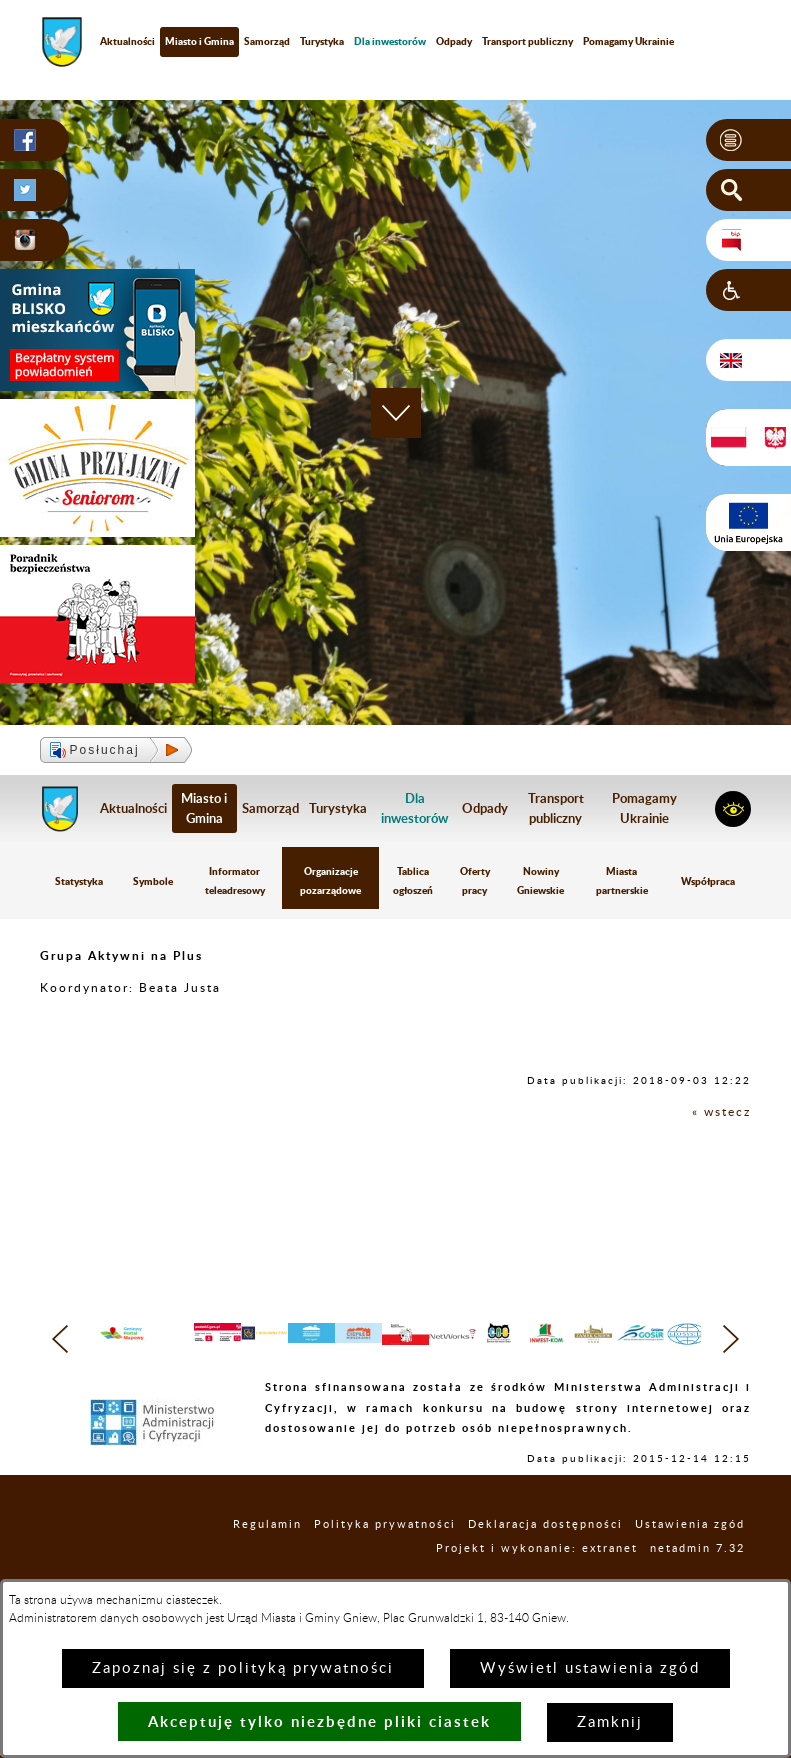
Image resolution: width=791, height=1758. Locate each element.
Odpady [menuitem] (454, 41)
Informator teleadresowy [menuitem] (235, 880)
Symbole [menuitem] (153, 881)
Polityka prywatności (385, 1555)
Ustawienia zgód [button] (690, 1555)
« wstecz (721, 1112)
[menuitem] (390, 41)
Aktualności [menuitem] (127, 41)
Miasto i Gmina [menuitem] (199, 41)
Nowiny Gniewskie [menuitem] (540, 880)
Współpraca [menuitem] (708, 881)
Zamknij (610, 1722)
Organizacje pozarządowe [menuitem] (330, 880)
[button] (748, 140)
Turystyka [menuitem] (322, 41)
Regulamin (267, 1555)
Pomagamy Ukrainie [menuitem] (628, 41)
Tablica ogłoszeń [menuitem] (413, 880)
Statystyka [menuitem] (79, 881)
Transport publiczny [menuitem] (527, 41)
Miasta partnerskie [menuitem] (622, 880)
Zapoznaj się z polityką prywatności (243, 1668)
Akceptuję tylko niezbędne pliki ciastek (319, 1721)
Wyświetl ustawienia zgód (590, 1668)
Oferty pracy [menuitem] (475, 880)
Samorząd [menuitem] (267, 41)
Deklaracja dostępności (545, 1555)
